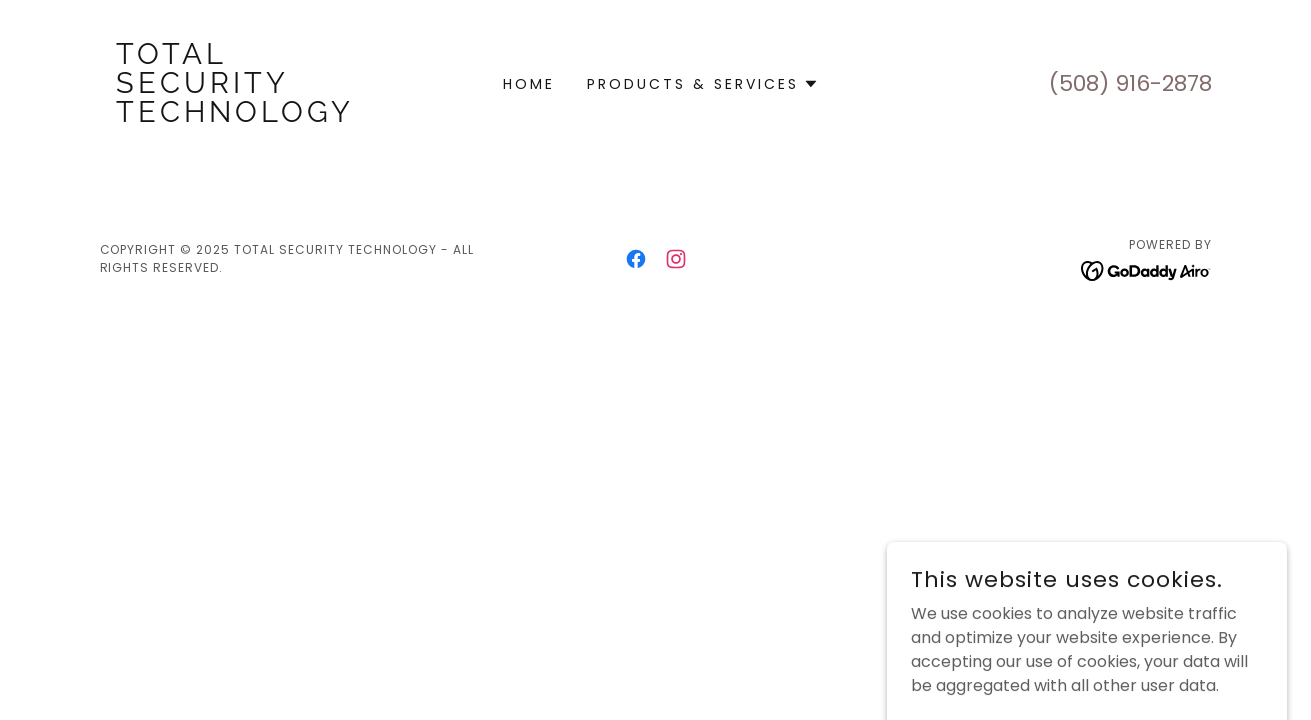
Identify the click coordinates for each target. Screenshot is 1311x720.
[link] (239, 116)
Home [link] (529, 84)
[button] (703, 84)
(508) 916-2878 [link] (1130, 83)
